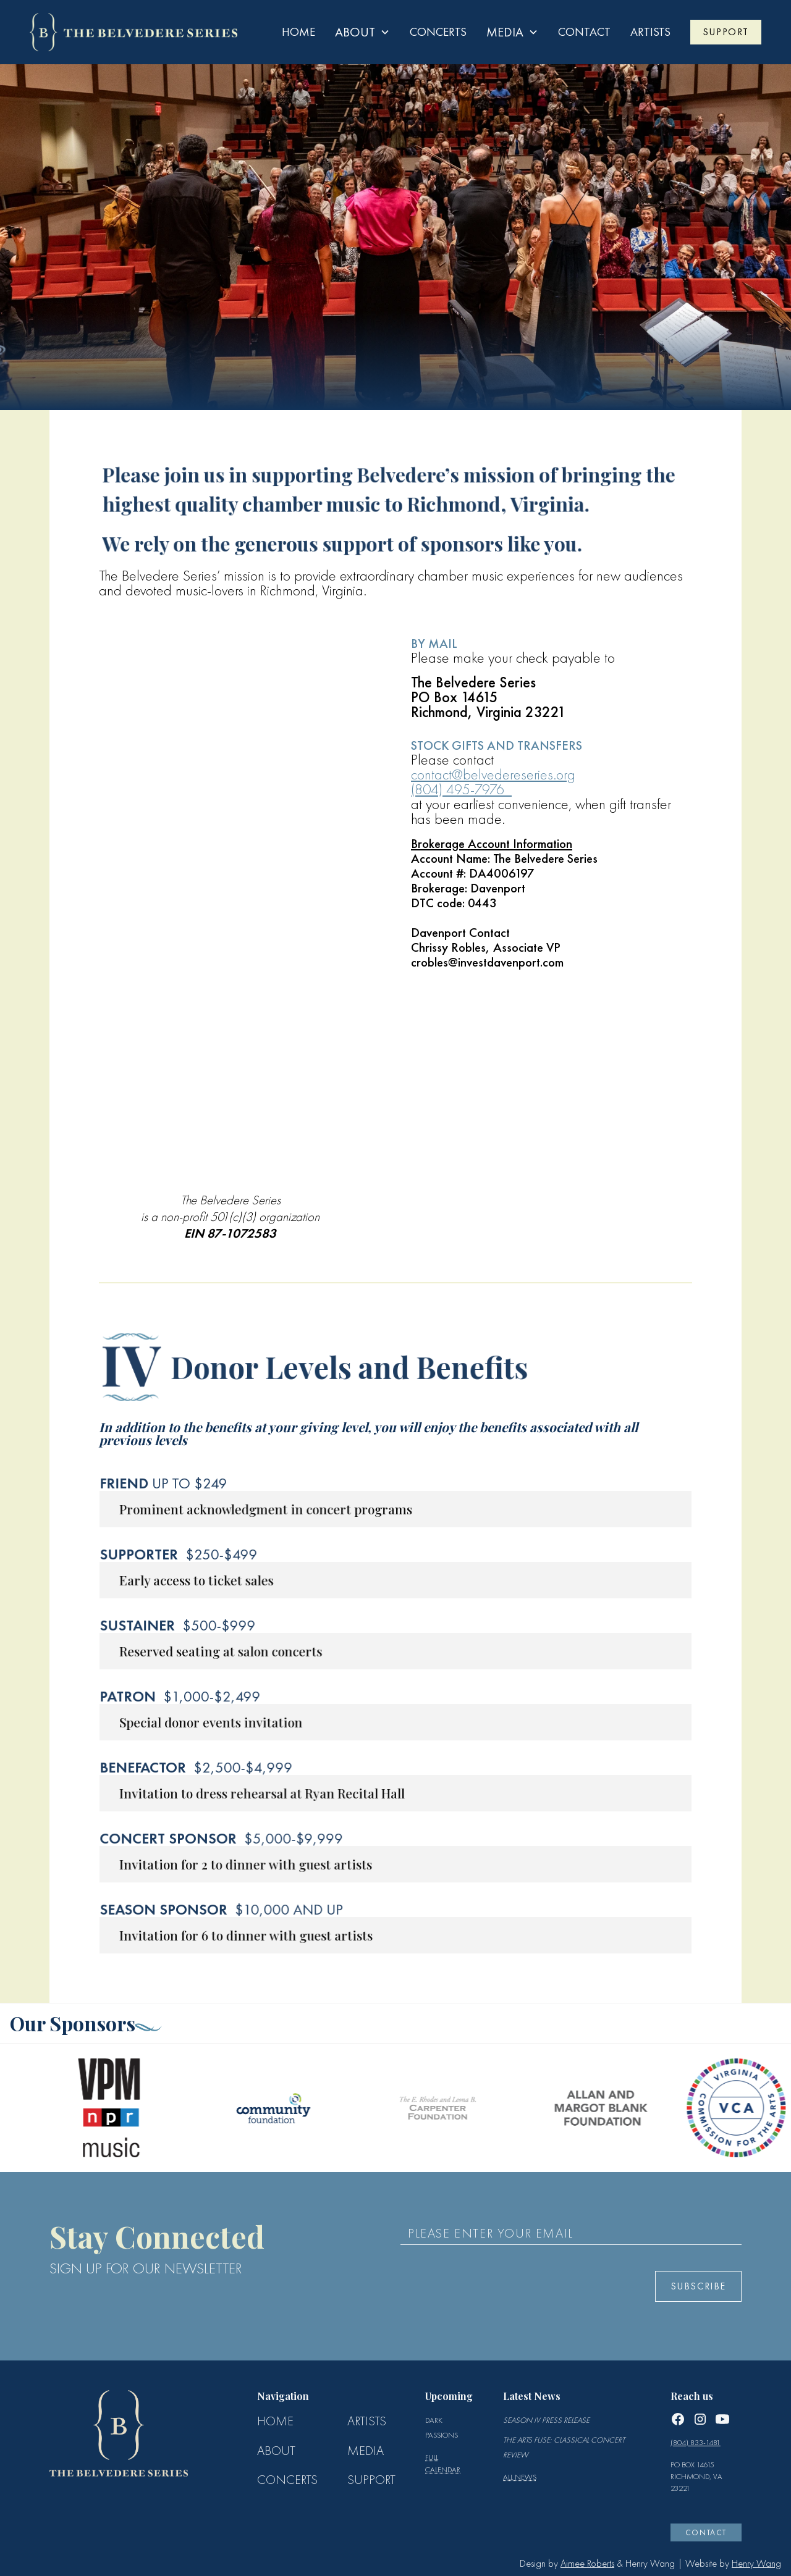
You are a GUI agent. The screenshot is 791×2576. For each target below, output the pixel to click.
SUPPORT (726, 31)
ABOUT (276, 2451)
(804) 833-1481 (695, 2442)
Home (298, 32)
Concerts (438, 32)
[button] (362, 32)
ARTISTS (650, 32)
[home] (133, 32)
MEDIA (365, 2451)
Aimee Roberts (587, 2563)
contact (584, 32)
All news (519, 2477)
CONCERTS (287, 2480)
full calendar (442, 2463)
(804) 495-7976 (461, 789)
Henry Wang (756, 2563)
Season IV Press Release (546, 2420)
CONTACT (706, 2532)
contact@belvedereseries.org (493, 774)
